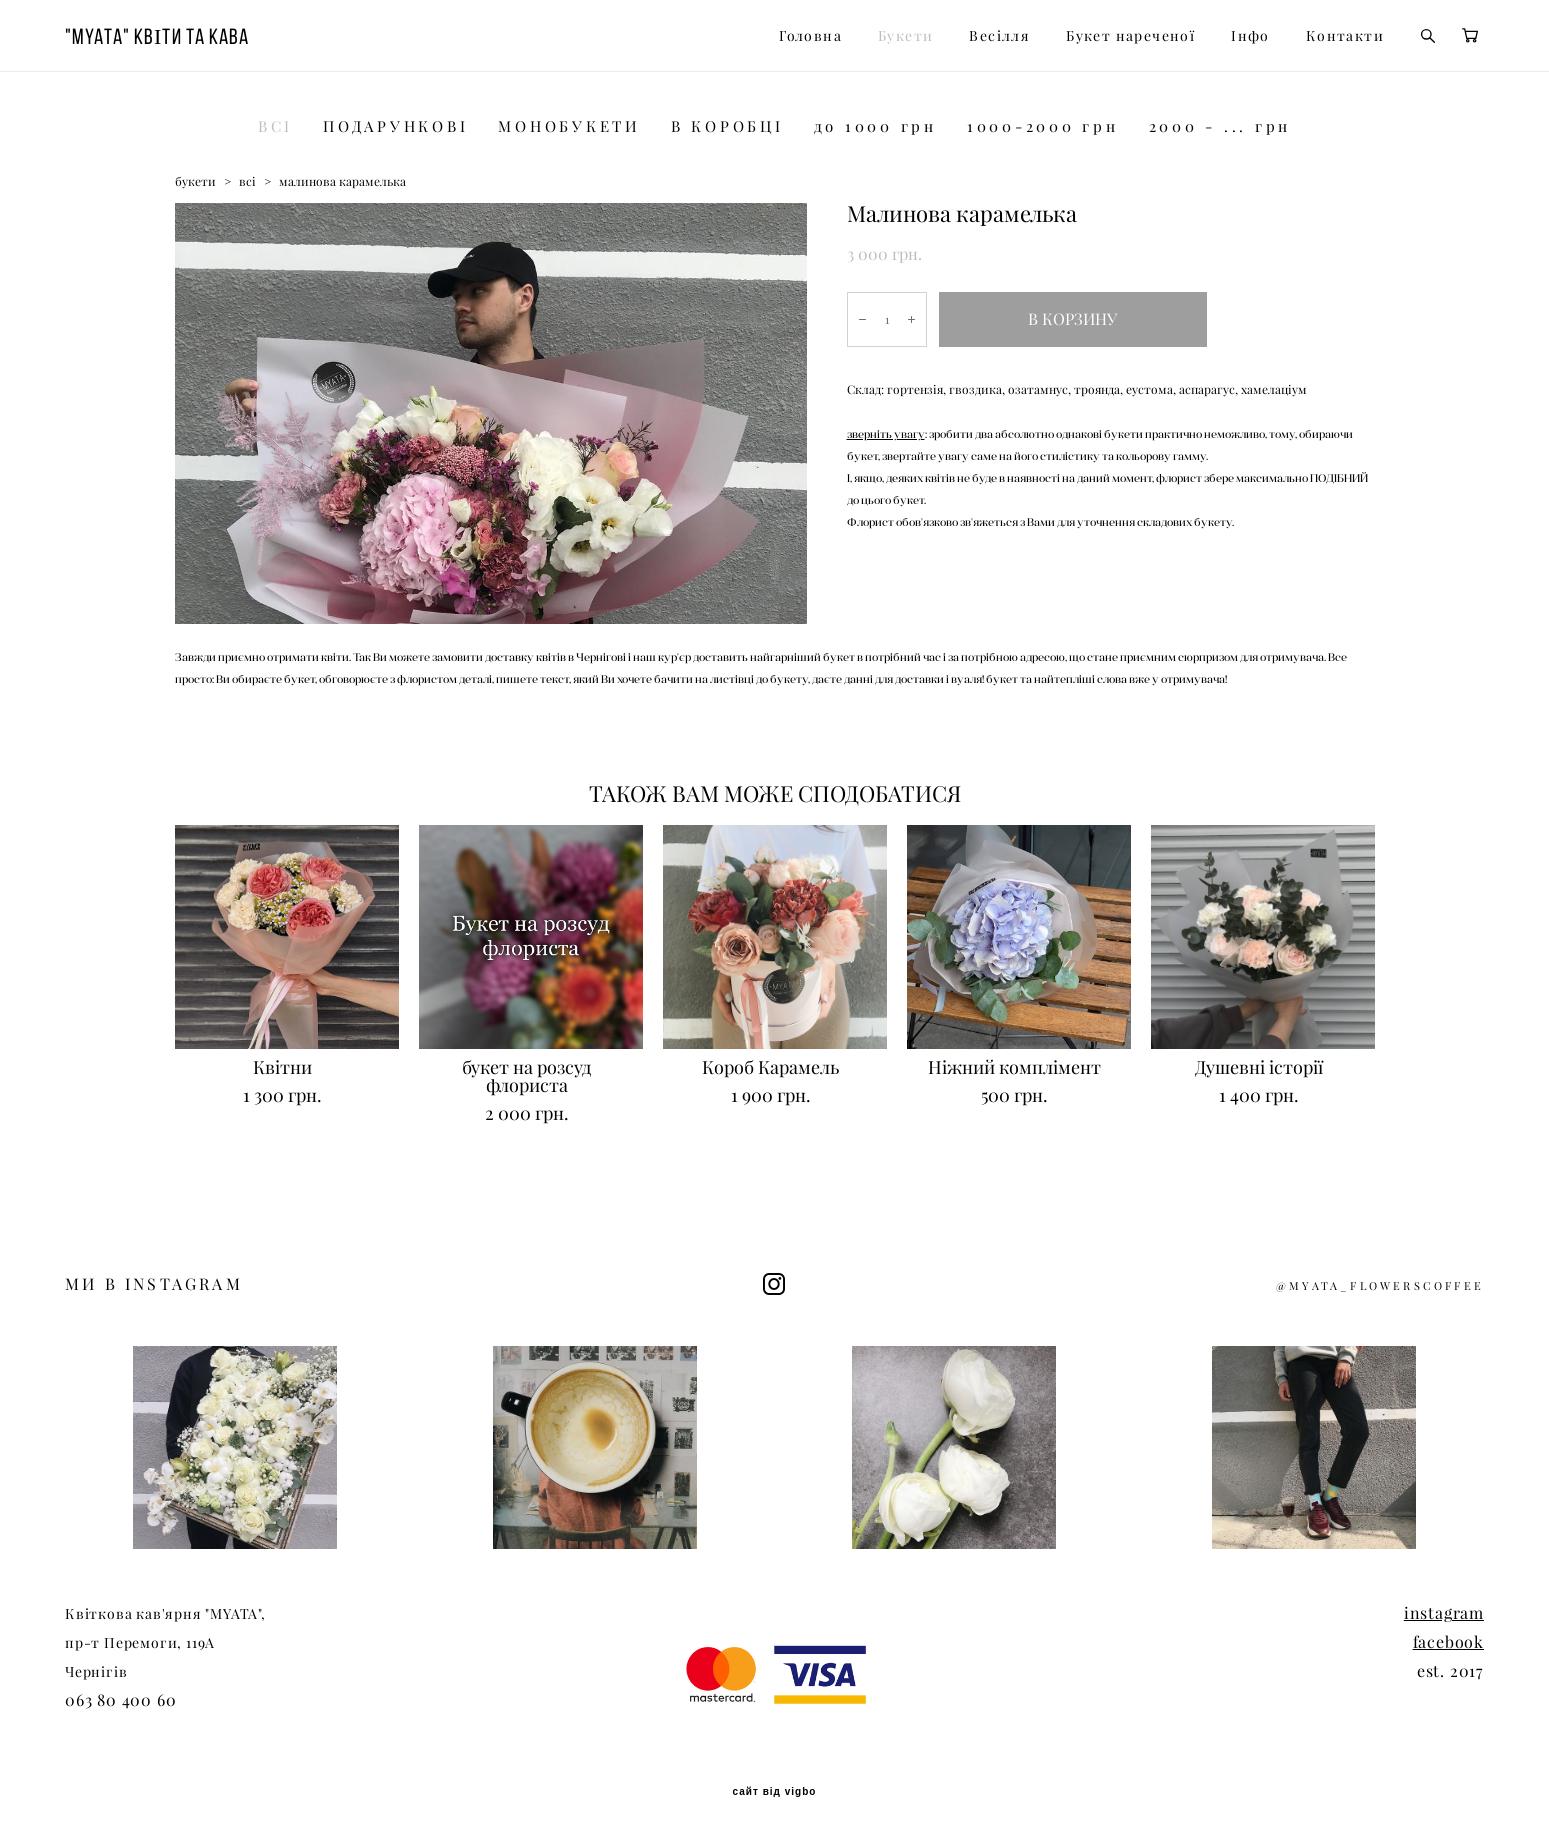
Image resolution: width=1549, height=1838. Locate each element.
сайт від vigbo (775, 1792)
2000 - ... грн (1220, 126)
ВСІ (275, 126)
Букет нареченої (1130, 36)
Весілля (999, 36)
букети (195, 181)
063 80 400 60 (120, 1700)
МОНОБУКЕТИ (569, 126)
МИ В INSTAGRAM (154, 1284)
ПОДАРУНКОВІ (395, 126)
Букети (905, 36)
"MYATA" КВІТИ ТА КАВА (157, 36)
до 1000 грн (875, 126)
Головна (810, 36)
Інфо (1250, 36)
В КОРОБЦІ (727, 126)
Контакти (1345, 36)
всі (247, 181)
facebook (1448, 1642)
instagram (1444, 1613)
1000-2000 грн (1043, 126)
